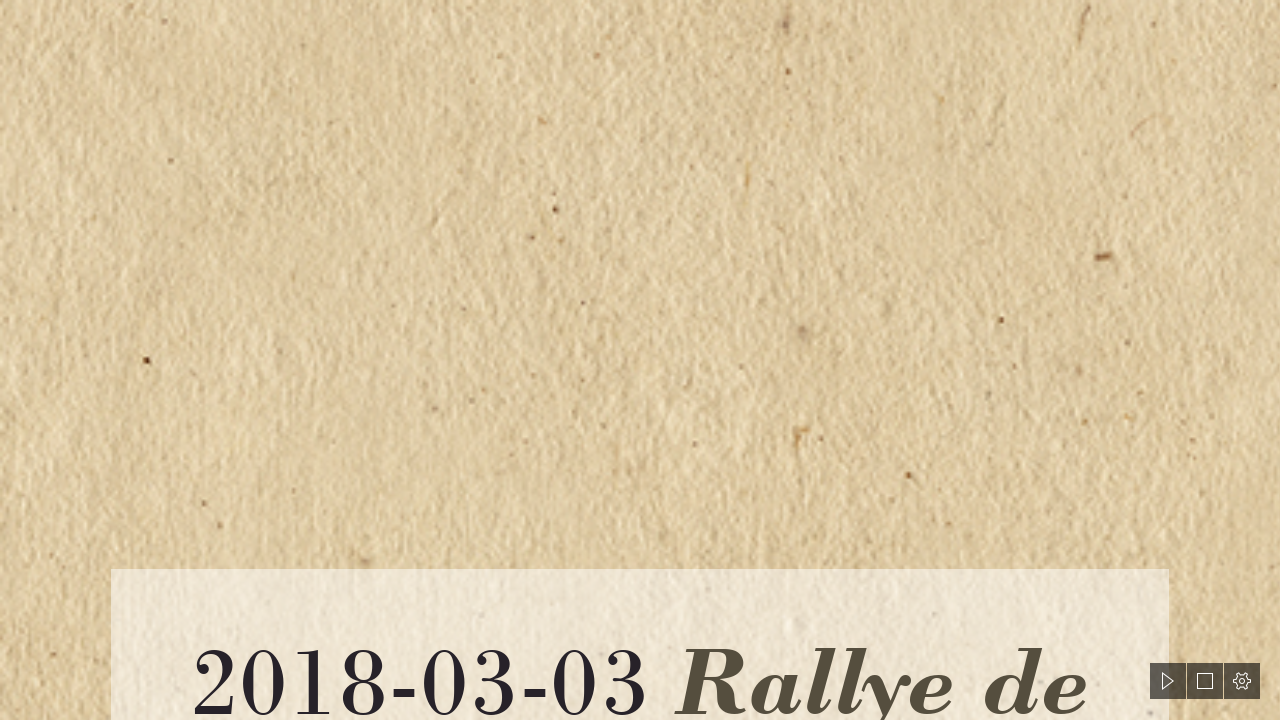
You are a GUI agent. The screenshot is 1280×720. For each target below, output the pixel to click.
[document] (640, 360)
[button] (1168, 681)
